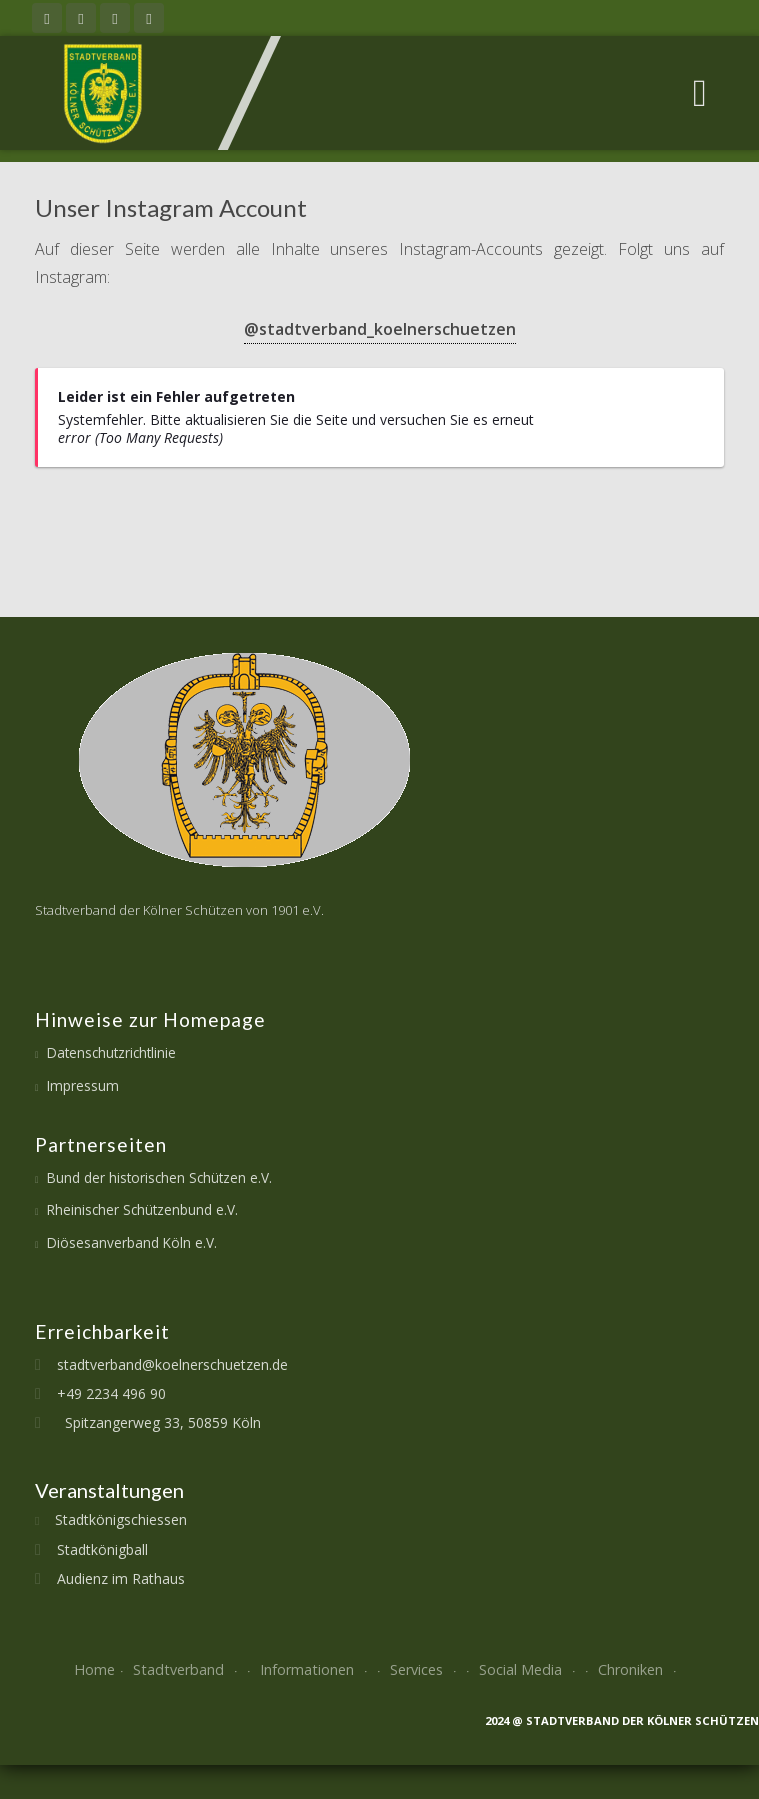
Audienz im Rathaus (113, 1578)
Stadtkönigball (94, 1549)
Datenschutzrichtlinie (111, 1052)
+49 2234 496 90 (103, 1393)
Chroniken (639, 1669)
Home (94, 1669)
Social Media (529, 1669)
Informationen (316, 1669)
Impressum (83, 1085)
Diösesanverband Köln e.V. (132, 1242)
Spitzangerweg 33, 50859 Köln (151, 1422)
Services (425, 1669)
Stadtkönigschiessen (113, 1519)
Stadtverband (187, 1669)
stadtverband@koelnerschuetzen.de (164, 1364)
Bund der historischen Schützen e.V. (159, 1177)
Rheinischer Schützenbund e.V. (142, 1209)
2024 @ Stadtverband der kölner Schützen (622, 1720)
